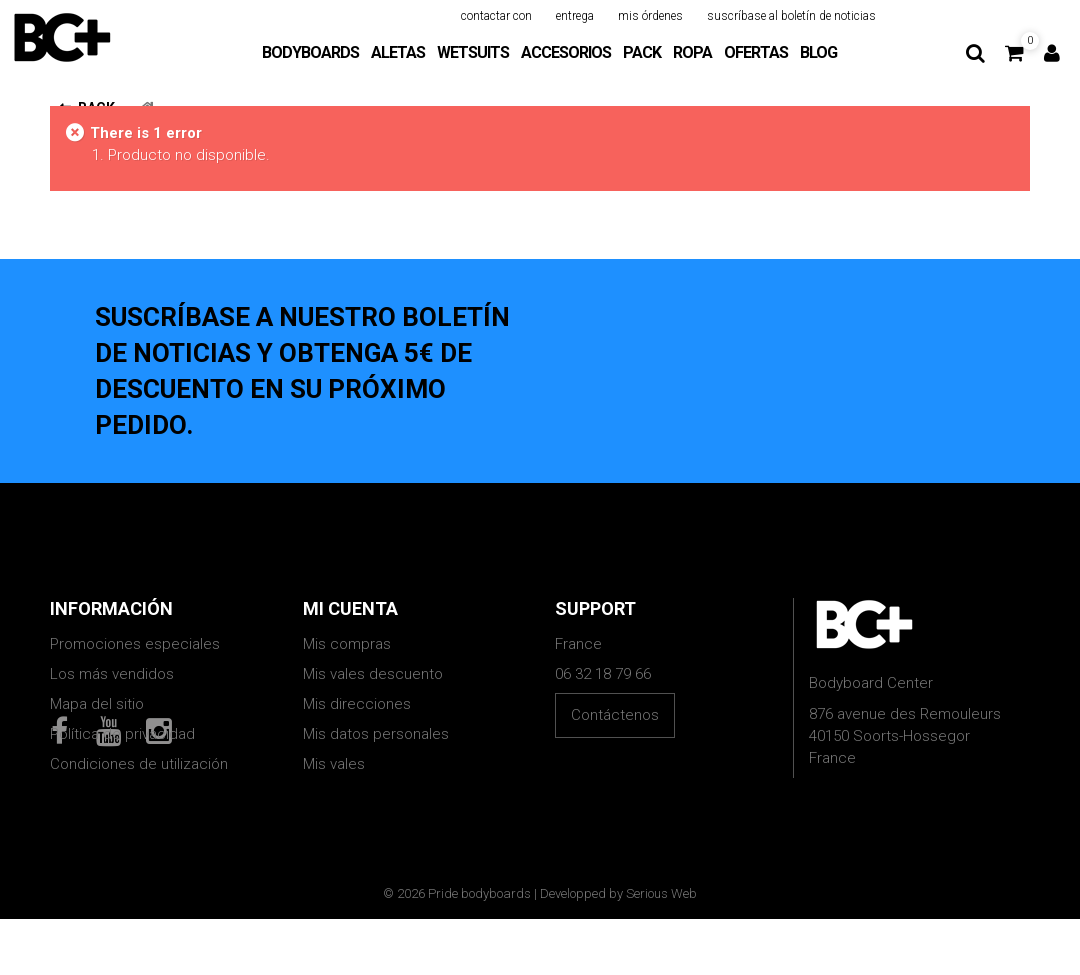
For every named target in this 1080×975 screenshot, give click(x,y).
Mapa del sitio (97, 704)
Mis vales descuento (373, 674)
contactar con (496, 16)
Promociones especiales (135, 644)
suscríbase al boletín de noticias (791, 16)
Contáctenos (615, 715)
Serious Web (661, 949)
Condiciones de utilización (139, 764)
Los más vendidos (112, 674)
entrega (575, 16)
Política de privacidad (122, 734)
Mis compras (347, 644)
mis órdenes (650, 16)
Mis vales (334, 764)
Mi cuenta (350, 608)
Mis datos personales (376, 734)
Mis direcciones (357, 704)
